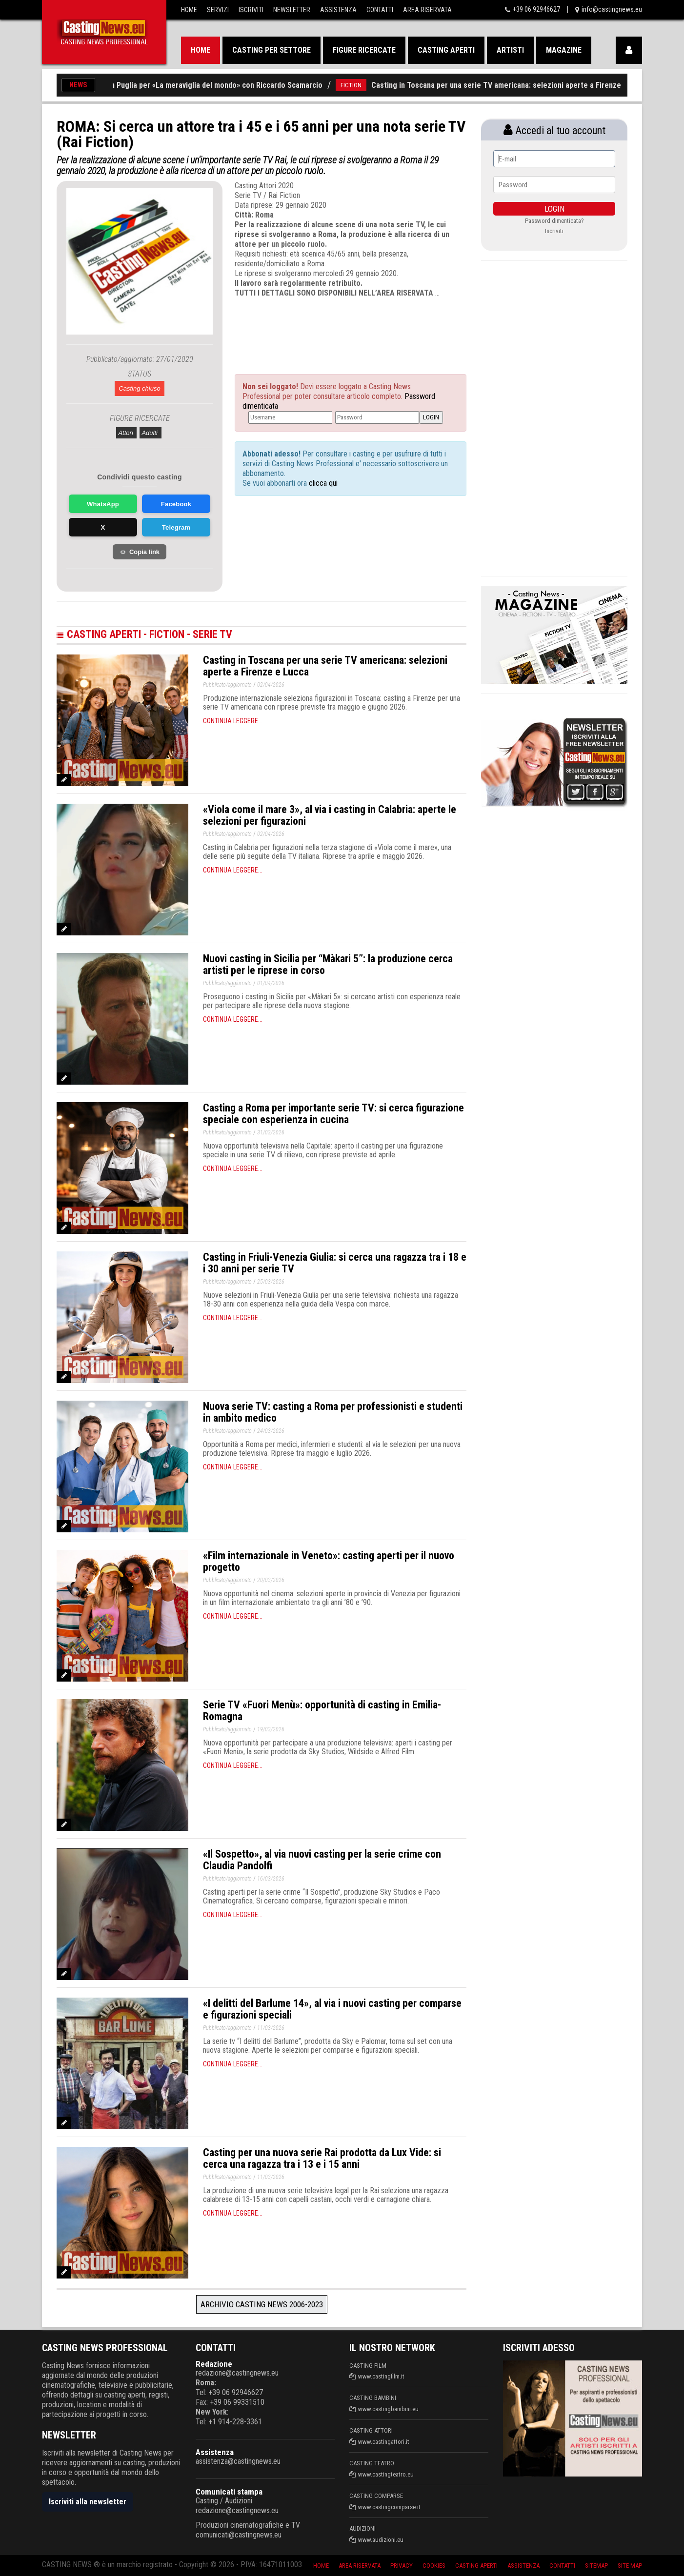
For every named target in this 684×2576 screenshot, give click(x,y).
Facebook (176, 504)
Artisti (510, 50)
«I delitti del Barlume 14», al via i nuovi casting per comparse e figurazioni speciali (332, 2009)
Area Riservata (427, 10)
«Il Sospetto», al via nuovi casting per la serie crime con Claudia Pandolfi (322, 1860)
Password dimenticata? (554, 220)
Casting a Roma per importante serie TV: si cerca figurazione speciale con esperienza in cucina (333, 1114)
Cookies (433, 2565)
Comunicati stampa (229, 2492)
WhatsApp (103, 504)
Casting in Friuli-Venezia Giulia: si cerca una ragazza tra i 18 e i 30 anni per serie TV (334, 1263)
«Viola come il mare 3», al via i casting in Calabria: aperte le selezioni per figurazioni (329, 815)
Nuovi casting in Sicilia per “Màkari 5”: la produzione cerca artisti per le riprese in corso (328, 964)
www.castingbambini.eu (388, 2409)
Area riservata (360, 2565)
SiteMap (596, 2565)
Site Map (630, 2565)
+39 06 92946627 (536, 9)
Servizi (218, 10)
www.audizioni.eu (380, 2539)
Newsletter (291, 10)
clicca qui (322, 483)
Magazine (564, 50)
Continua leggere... (232, 721)
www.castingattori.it (383, 2441)
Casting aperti (446, 50)
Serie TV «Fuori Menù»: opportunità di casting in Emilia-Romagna (322, 1711)
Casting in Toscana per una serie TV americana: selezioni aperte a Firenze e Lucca (522, 85)
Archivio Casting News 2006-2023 (262, 2304)
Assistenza (338, 10)
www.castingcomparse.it (389, 2507)
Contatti (379, 10)
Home (189, 10)
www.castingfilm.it (381, 2376)
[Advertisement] (332, 327)
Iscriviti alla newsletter (87, 2501)
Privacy (401, 2565)
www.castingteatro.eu (386, 2474)
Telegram (176, 527)
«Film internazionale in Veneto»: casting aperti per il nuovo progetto (328, 1561)
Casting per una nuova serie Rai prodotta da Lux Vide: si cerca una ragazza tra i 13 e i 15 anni (322, 2158)
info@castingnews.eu (612, 9)
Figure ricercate (364, 50)
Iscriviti (251, 10)
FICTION (363, 85)
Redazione (214, 2364)
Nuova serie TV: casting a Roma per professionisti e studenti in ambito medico (333, 1412)
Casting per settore (271, 50)
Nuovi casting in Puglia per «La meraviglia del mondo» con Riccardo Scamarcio (204, 85)
